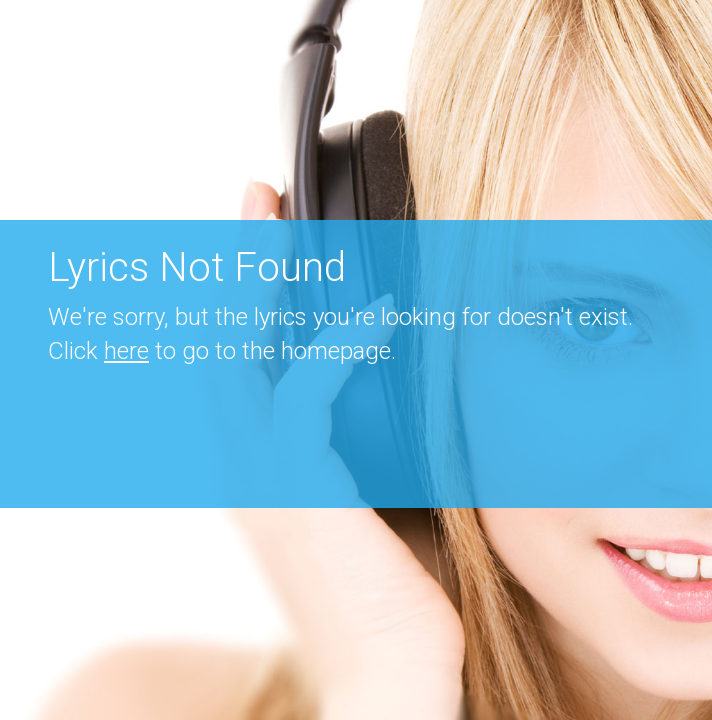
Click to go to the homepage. (222, 351)
